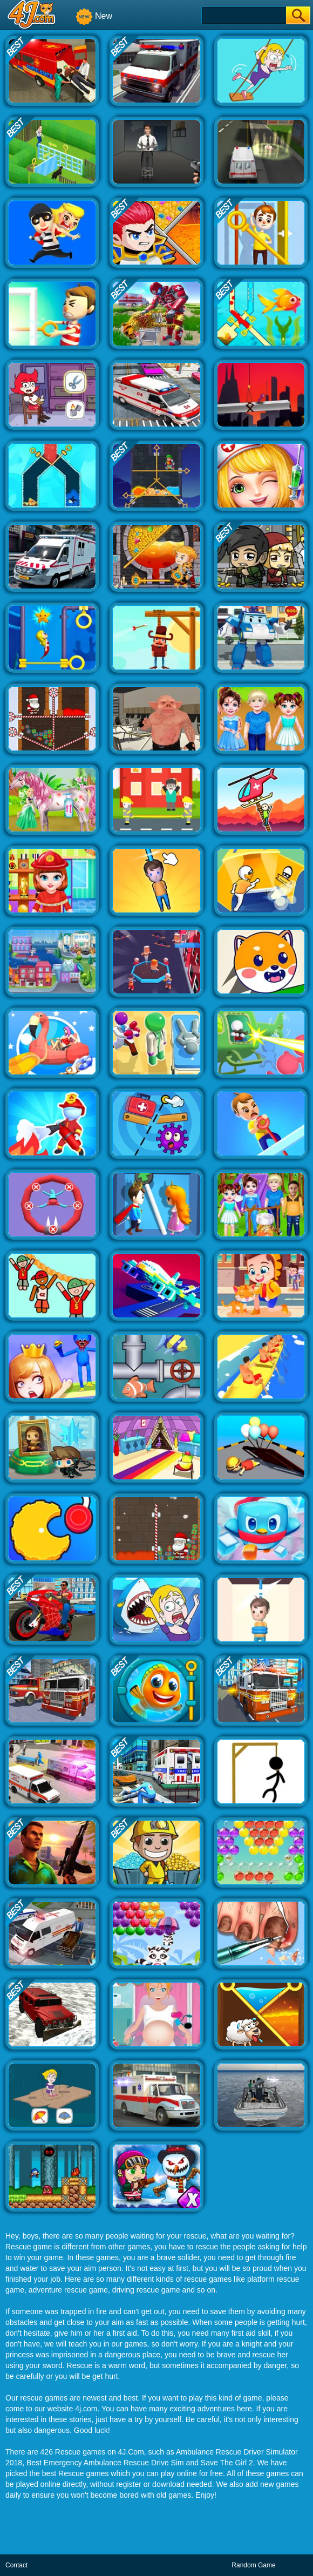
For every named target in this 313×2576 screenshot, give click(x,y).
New (94, 16)
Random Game (253, 2565)
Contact (16, 2565)
